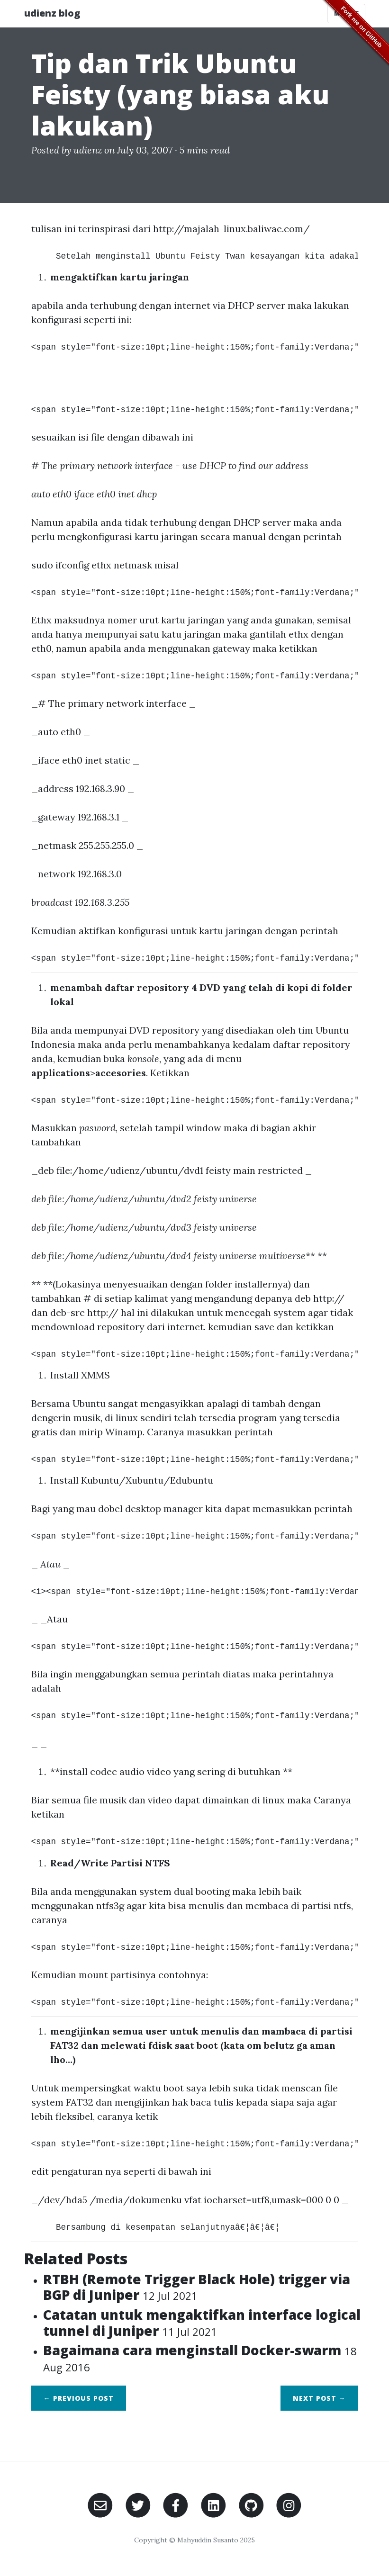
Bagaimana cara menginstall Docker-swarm (200, 2358)
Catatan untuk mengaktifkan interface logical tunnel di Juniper (202, 2323)
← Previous (79, 2398)
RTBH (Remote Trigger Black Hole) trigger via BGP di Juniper (196, 2287)
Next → (319, 2398)
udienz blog (52, 13)
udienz (87, 150)
